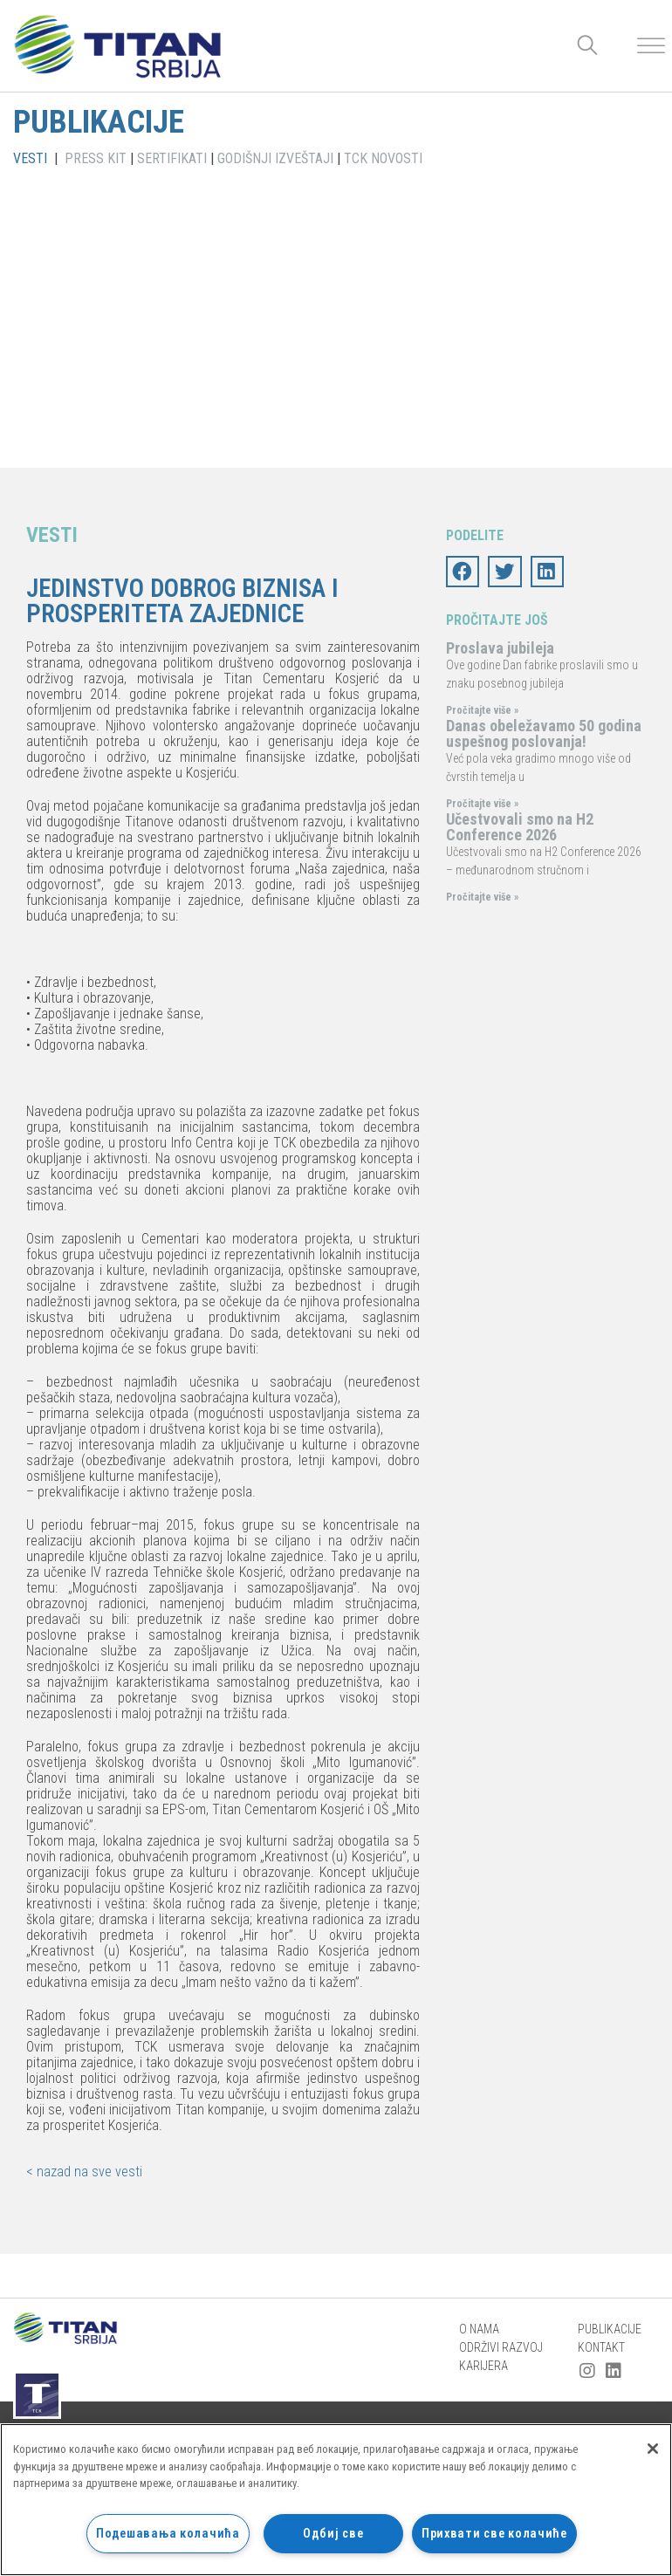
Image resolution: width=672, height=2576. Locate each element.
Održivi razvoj (501, 2347)
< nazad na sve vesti (84, 2171)
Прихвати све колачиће (494, 2533)
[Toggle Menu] (651, 46)
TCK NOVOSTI (383, 158)
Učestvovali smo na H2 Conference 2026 (519, 827)
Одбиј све (333, 2533)
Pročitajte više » (482, 710)
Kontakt (601, 2347)
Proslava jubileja (500, 648)
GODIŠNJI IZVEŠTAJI (275, 158)
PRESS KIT (96, 158)
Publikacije (609, 2329)
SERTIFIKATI (172, 158)
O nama (479, 2329)
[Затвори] (653, 2448)
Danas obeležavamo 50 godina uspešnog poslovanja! (543, 733)
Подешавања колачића (168, 2533)
